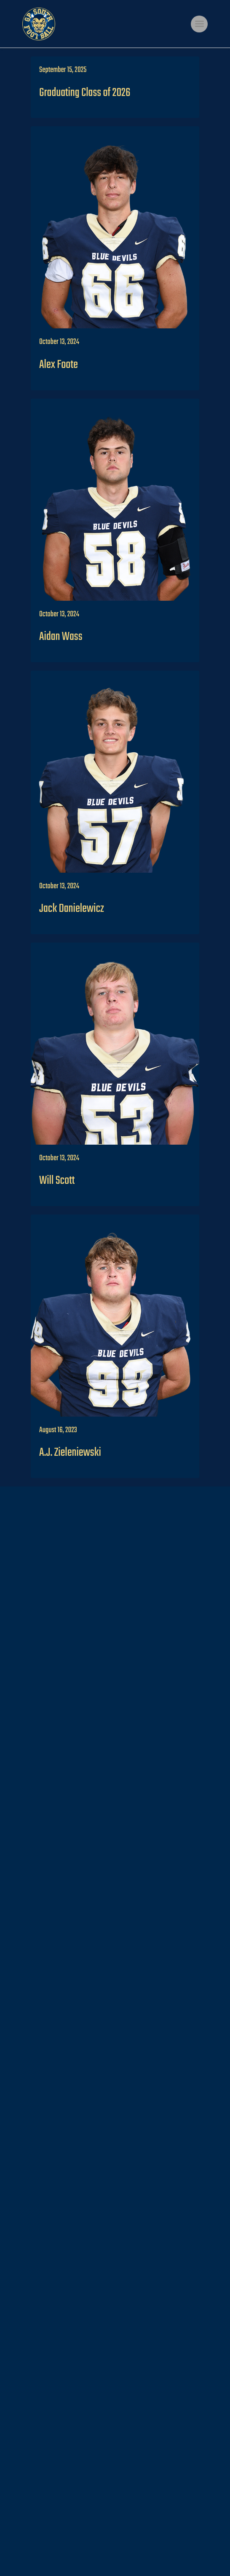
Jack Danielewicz (71, 909)
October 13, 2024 (59, 342)
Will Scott (57, 1181)
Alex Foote (58, 365)
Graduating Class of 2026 (84, 93)
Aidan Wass (61, 637)
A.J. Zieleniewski (70, 1453)
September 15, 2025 (62, 70)
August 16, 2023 (58, 1430)
